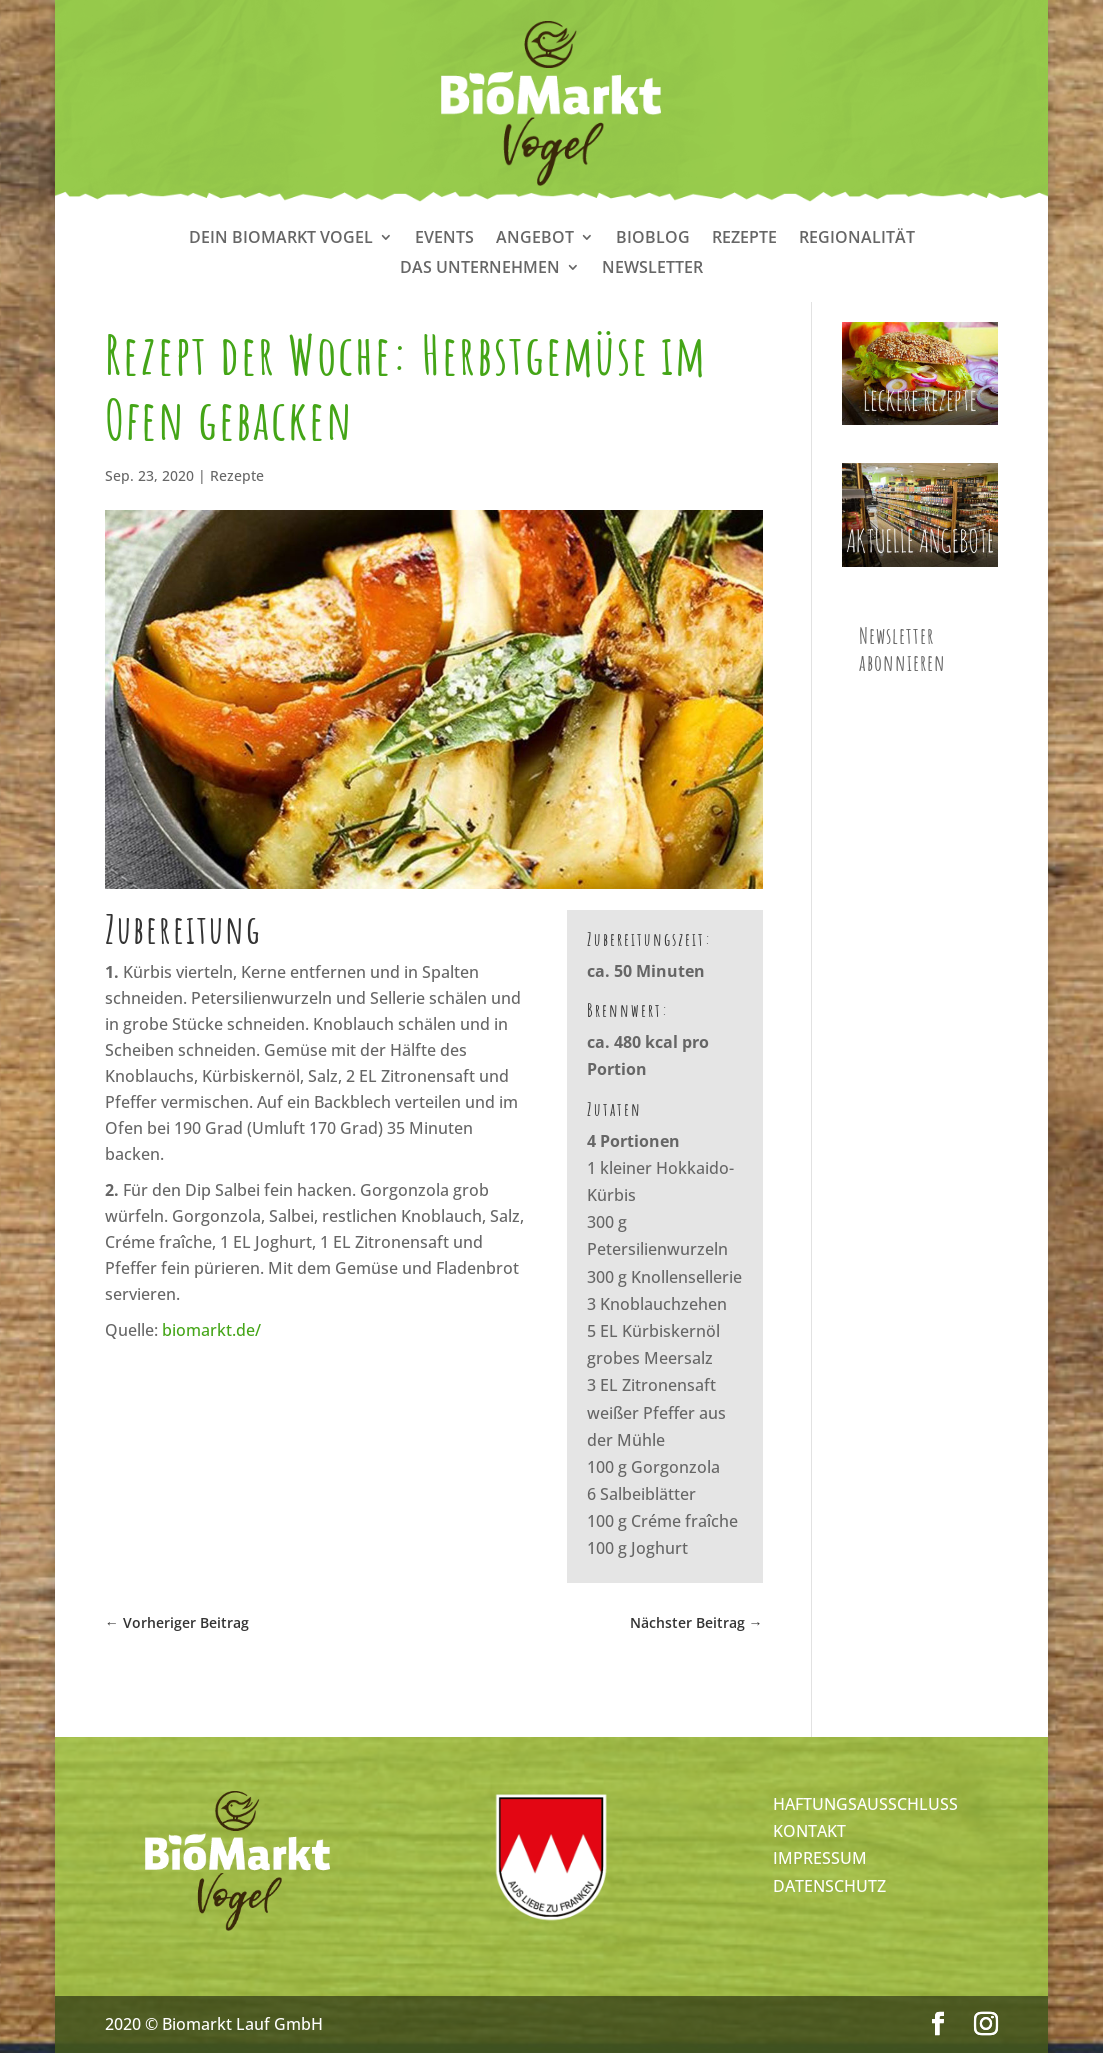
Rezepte (744, 239)
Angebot (535, 239)
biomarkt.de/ (211, 1330)
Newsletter (652, 269)
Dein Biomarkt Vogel (281, 239)
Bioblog (653, 239)
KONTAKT (809, 1831)
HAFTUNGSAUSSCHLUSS (865, 1804)
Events (444, 239)
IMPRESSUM (820, 1858)
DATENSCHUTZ (829, 1886)
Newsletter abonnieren (902, 649)
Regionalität (857, 239)
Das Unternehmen (480, 269)
